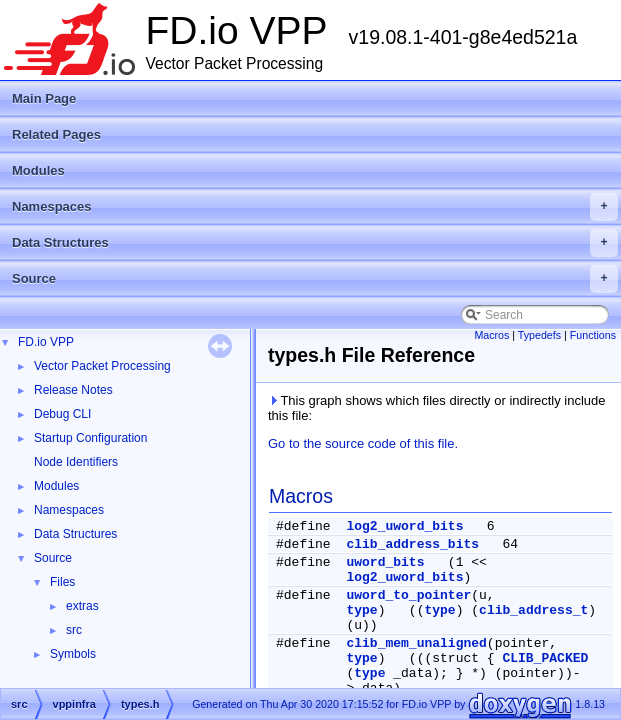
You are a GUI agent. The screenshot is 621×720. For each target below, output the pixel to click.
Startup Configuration (90, 438)
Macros (491, 335)
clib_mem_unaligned (416, 643)
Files (62, 582)
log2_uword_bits (404, 526)
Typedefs (539, 335)
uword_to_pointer (408, 595)
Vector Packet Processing (102, 366)
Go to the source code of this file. (363, 443)
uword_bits (385, 562)
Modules (38, 170)
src (74, 630)
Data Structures (315, 243)
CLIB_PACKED (545, 658)
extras (82, 606)
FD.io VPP (46, 342)
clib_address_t (533, 610)
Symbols (73, 654)
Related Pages (56, 134)
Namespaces (315, 207)
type (361, 610)
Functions (593, 335)
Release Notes (73, 390)
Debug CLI (62, 414)
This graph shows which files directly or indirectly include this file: (437, 408)
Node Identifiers (76, 462)
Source (315, 279)
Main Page (44, 98)
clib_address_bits (412, 544)
